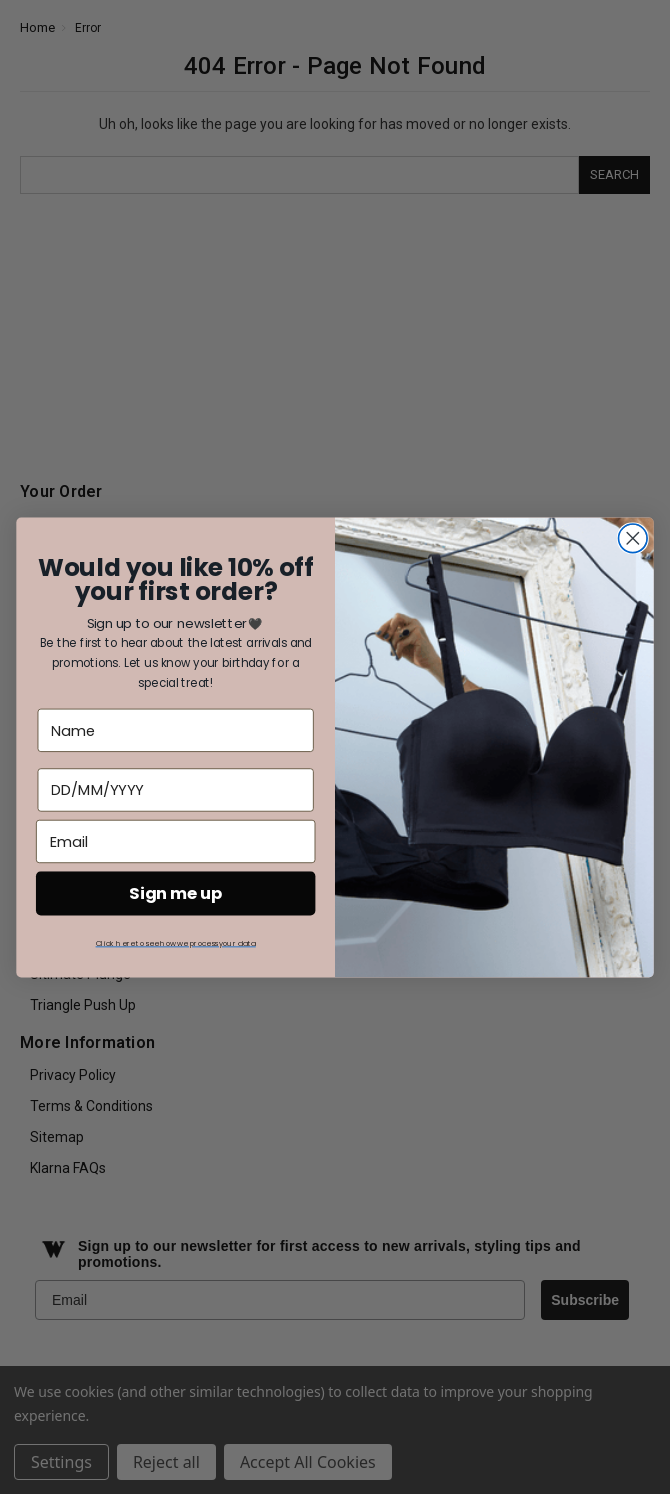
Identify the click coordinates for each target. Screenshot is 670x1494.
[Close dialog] (633, 538)
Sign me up (175, 892)
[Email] (175, 840)
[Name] (176, 729)
